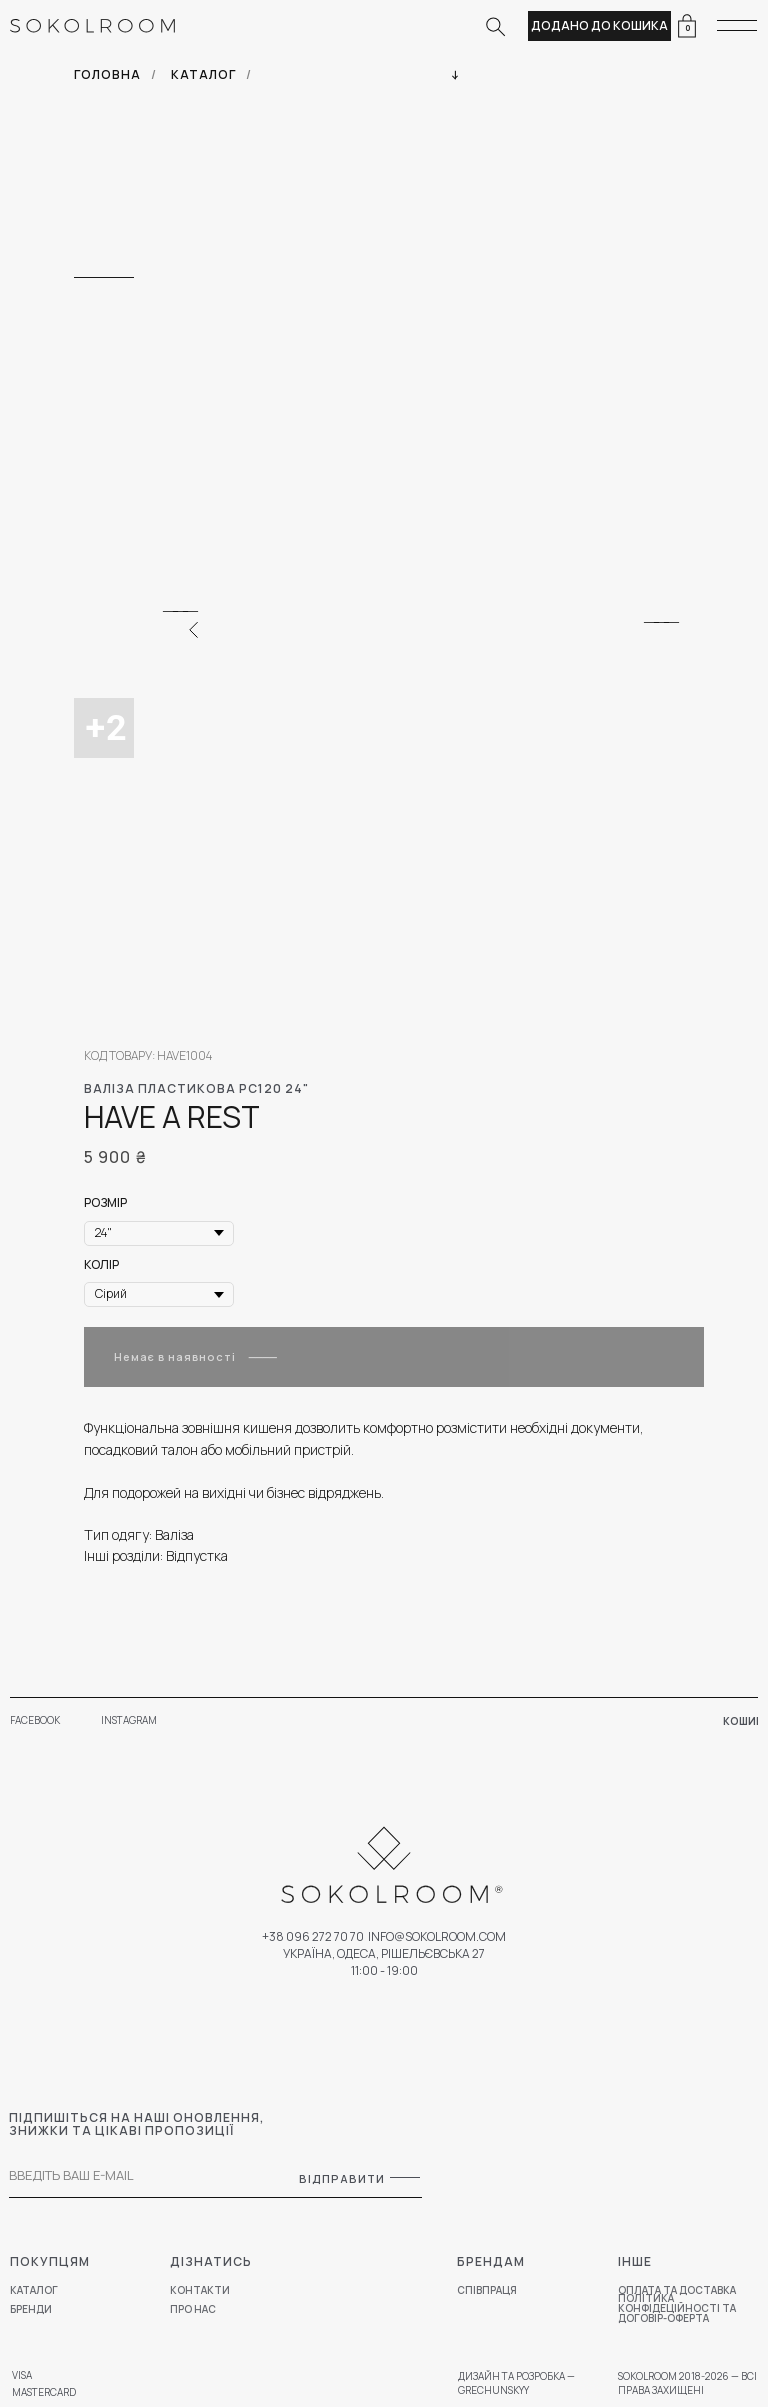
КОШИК (743, 1721)
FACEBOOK (35, 1720)
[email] (129, 2175)
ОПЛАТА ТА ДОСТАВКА (677, 2290)
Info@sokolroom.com (437, 1936)
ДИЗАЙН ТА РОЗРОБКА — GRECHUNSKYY (516, 2383)
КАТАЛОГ (203, 74)
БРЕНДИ (31, 2309)
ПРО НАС (193, 2309)
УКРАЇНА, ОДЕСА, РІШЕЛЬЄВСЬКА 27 (384, 1953)
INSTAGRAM (129, 1720)
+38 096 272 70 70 (313, 1936)
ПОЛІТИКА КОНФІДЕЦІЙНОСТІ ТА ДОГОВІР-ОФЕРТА (677, 2308)
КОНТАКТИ (200, 2290)
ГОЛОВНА (107, 74)
